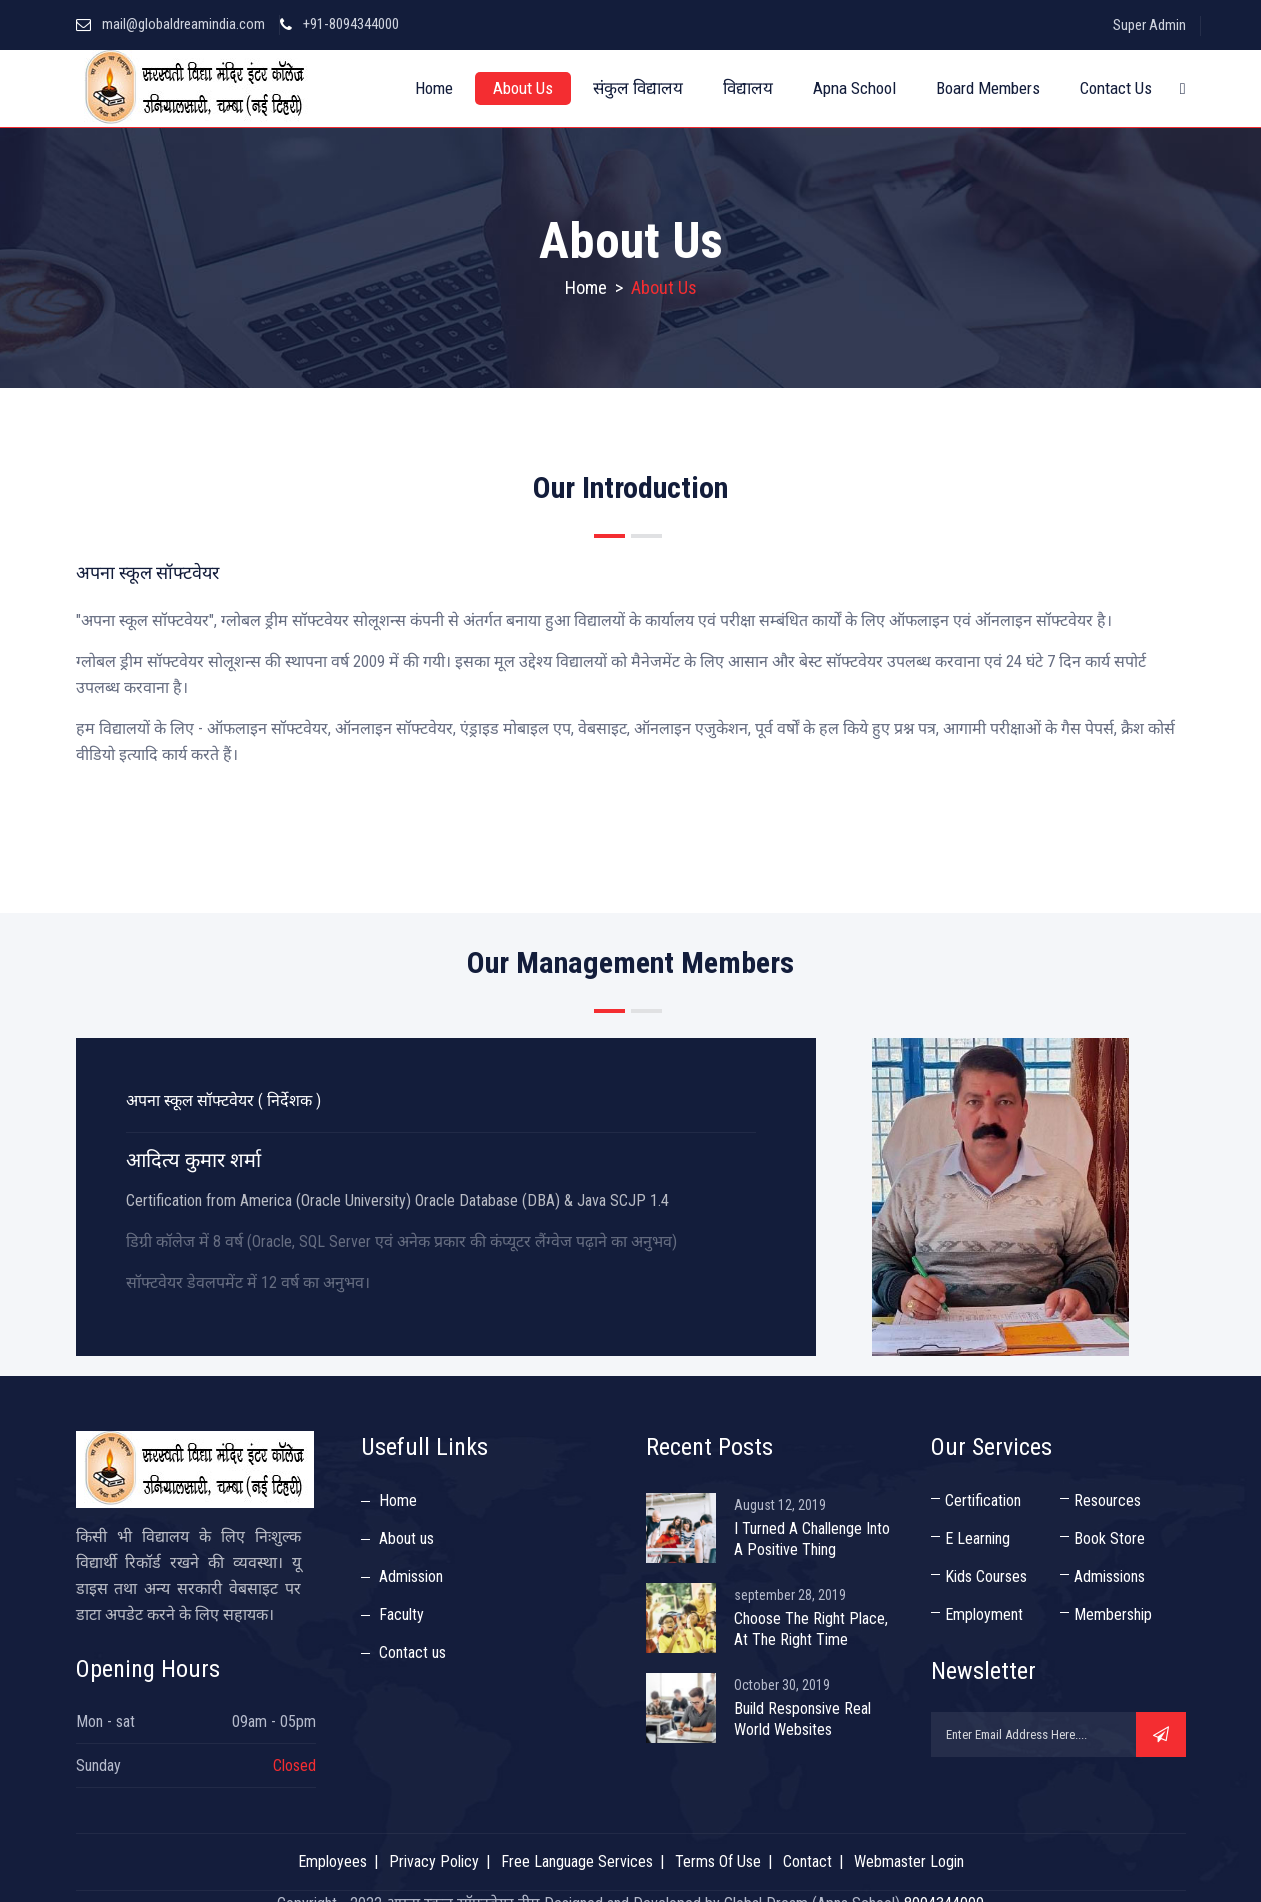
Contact (807, 1861)
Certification (983, 1500)
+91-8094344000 (351, 24)
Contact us (412, 1652)
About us (406, 1538)
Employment (984, 1614)
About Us (523, 88)
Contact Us (1116, 88)
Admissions (1109, 1576)
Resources (1107, 1500)
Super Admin (1149, 25)
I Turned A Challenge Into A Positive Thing (812, 1539)
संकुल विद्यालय (638, 88)
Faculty (401, 1614)
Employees (332, 1861)
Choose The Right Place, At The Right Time (811, 1629)
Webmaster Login (909, 1861)
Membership (1113, 1614)
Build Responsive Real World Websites (802, 1719)
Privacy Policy (434, 1861)
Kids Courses (986, 1576)
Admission (411, 1576)
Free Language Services (577, 1861)
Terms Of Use (718, 1861)
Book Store (1109, 1538)
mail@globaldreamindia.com (183, 24)
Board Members (988, 88)
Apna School (854, 88)
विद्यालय (748, 88)
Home (434, 88)
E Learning (977, 1538)
